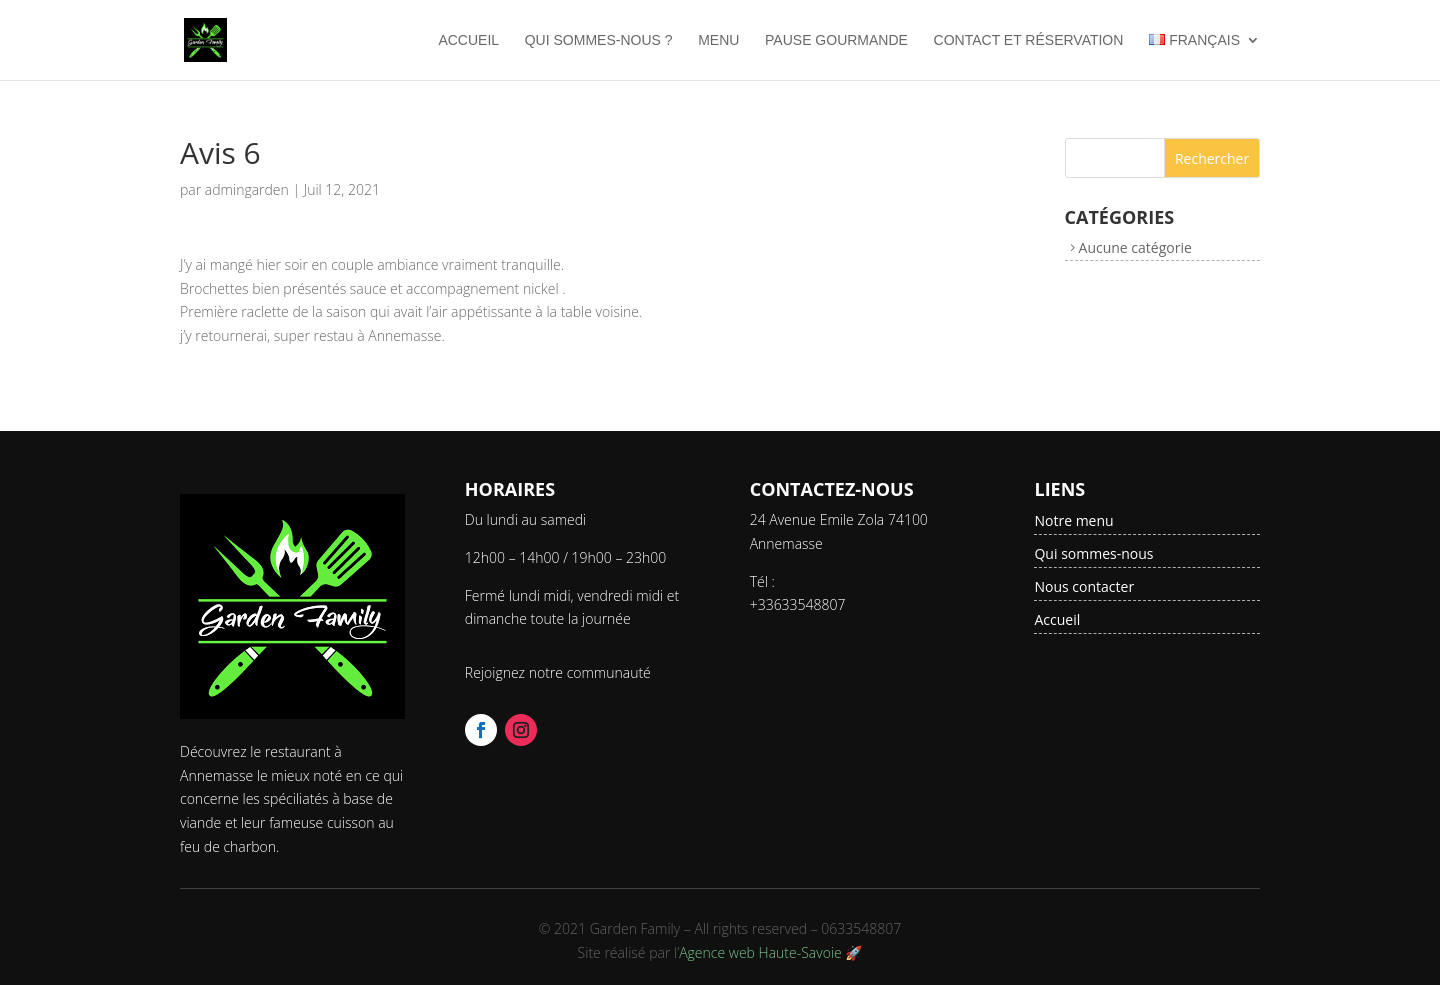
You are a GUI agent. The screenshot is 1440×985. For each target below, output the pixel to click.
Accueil (468, 40)
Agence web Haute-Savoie (760, 952)
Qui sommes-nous (1093, 553)
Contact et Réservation (1029, 40)
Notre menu (1073, 520)
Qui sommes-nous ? (599, 40)
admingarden (247, 189)
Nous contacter (1084, 586)
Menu (718, 40)
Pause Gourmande (836, 40)
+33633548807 (798, 604)
